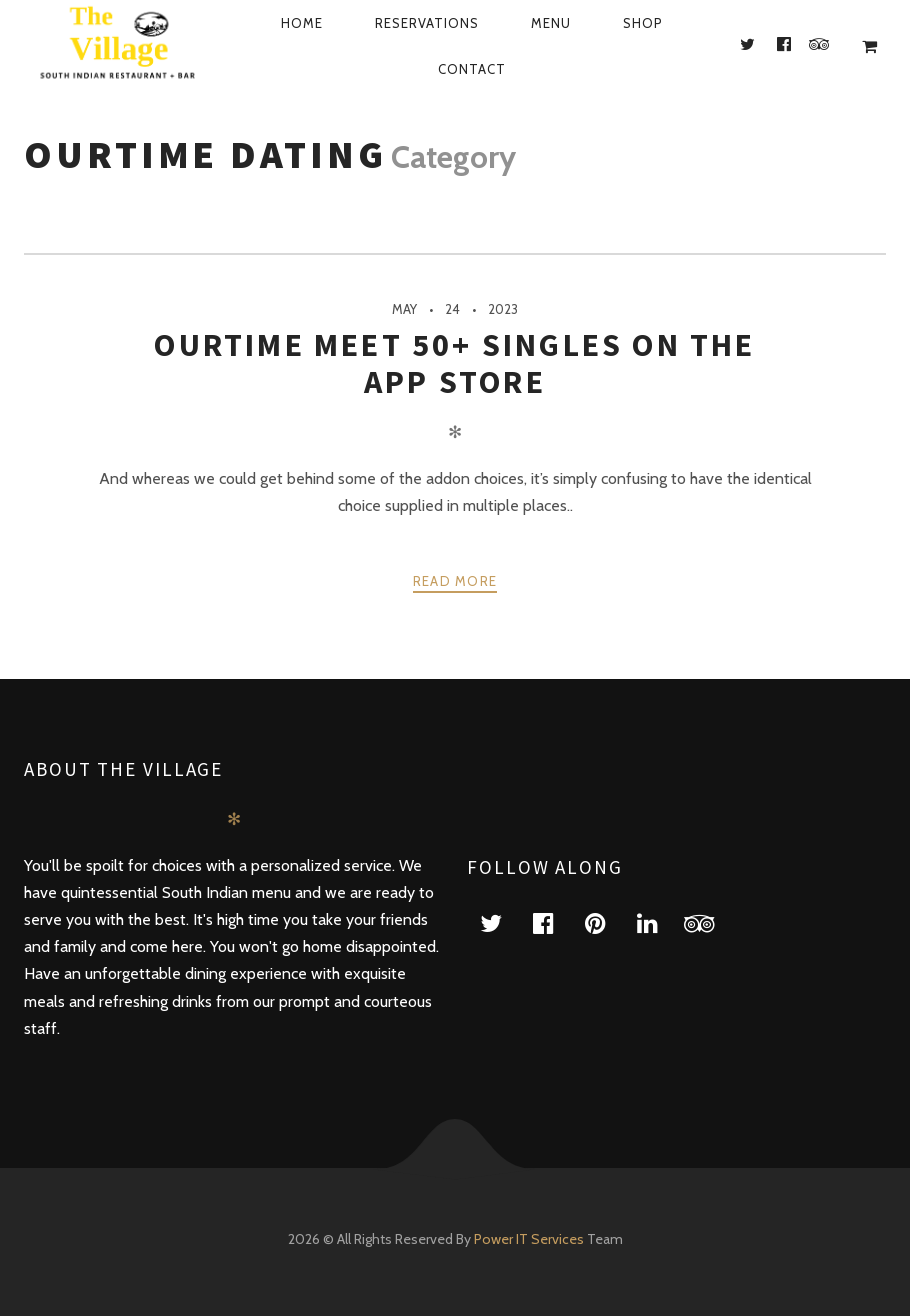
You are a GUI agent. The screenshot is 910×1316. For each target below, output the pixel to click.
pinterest (607, 922)
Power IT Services (530, 1239)
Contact (472, 69)
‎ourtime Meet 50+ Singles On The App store (454, 363)
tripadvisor (711, 922)
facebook (555, 922)
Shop (643, 23)
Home (302, 23)
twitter (503, 922)
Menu (551, 23)
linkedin (659, 922)
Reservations (427, 23)
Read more (455, 581)
